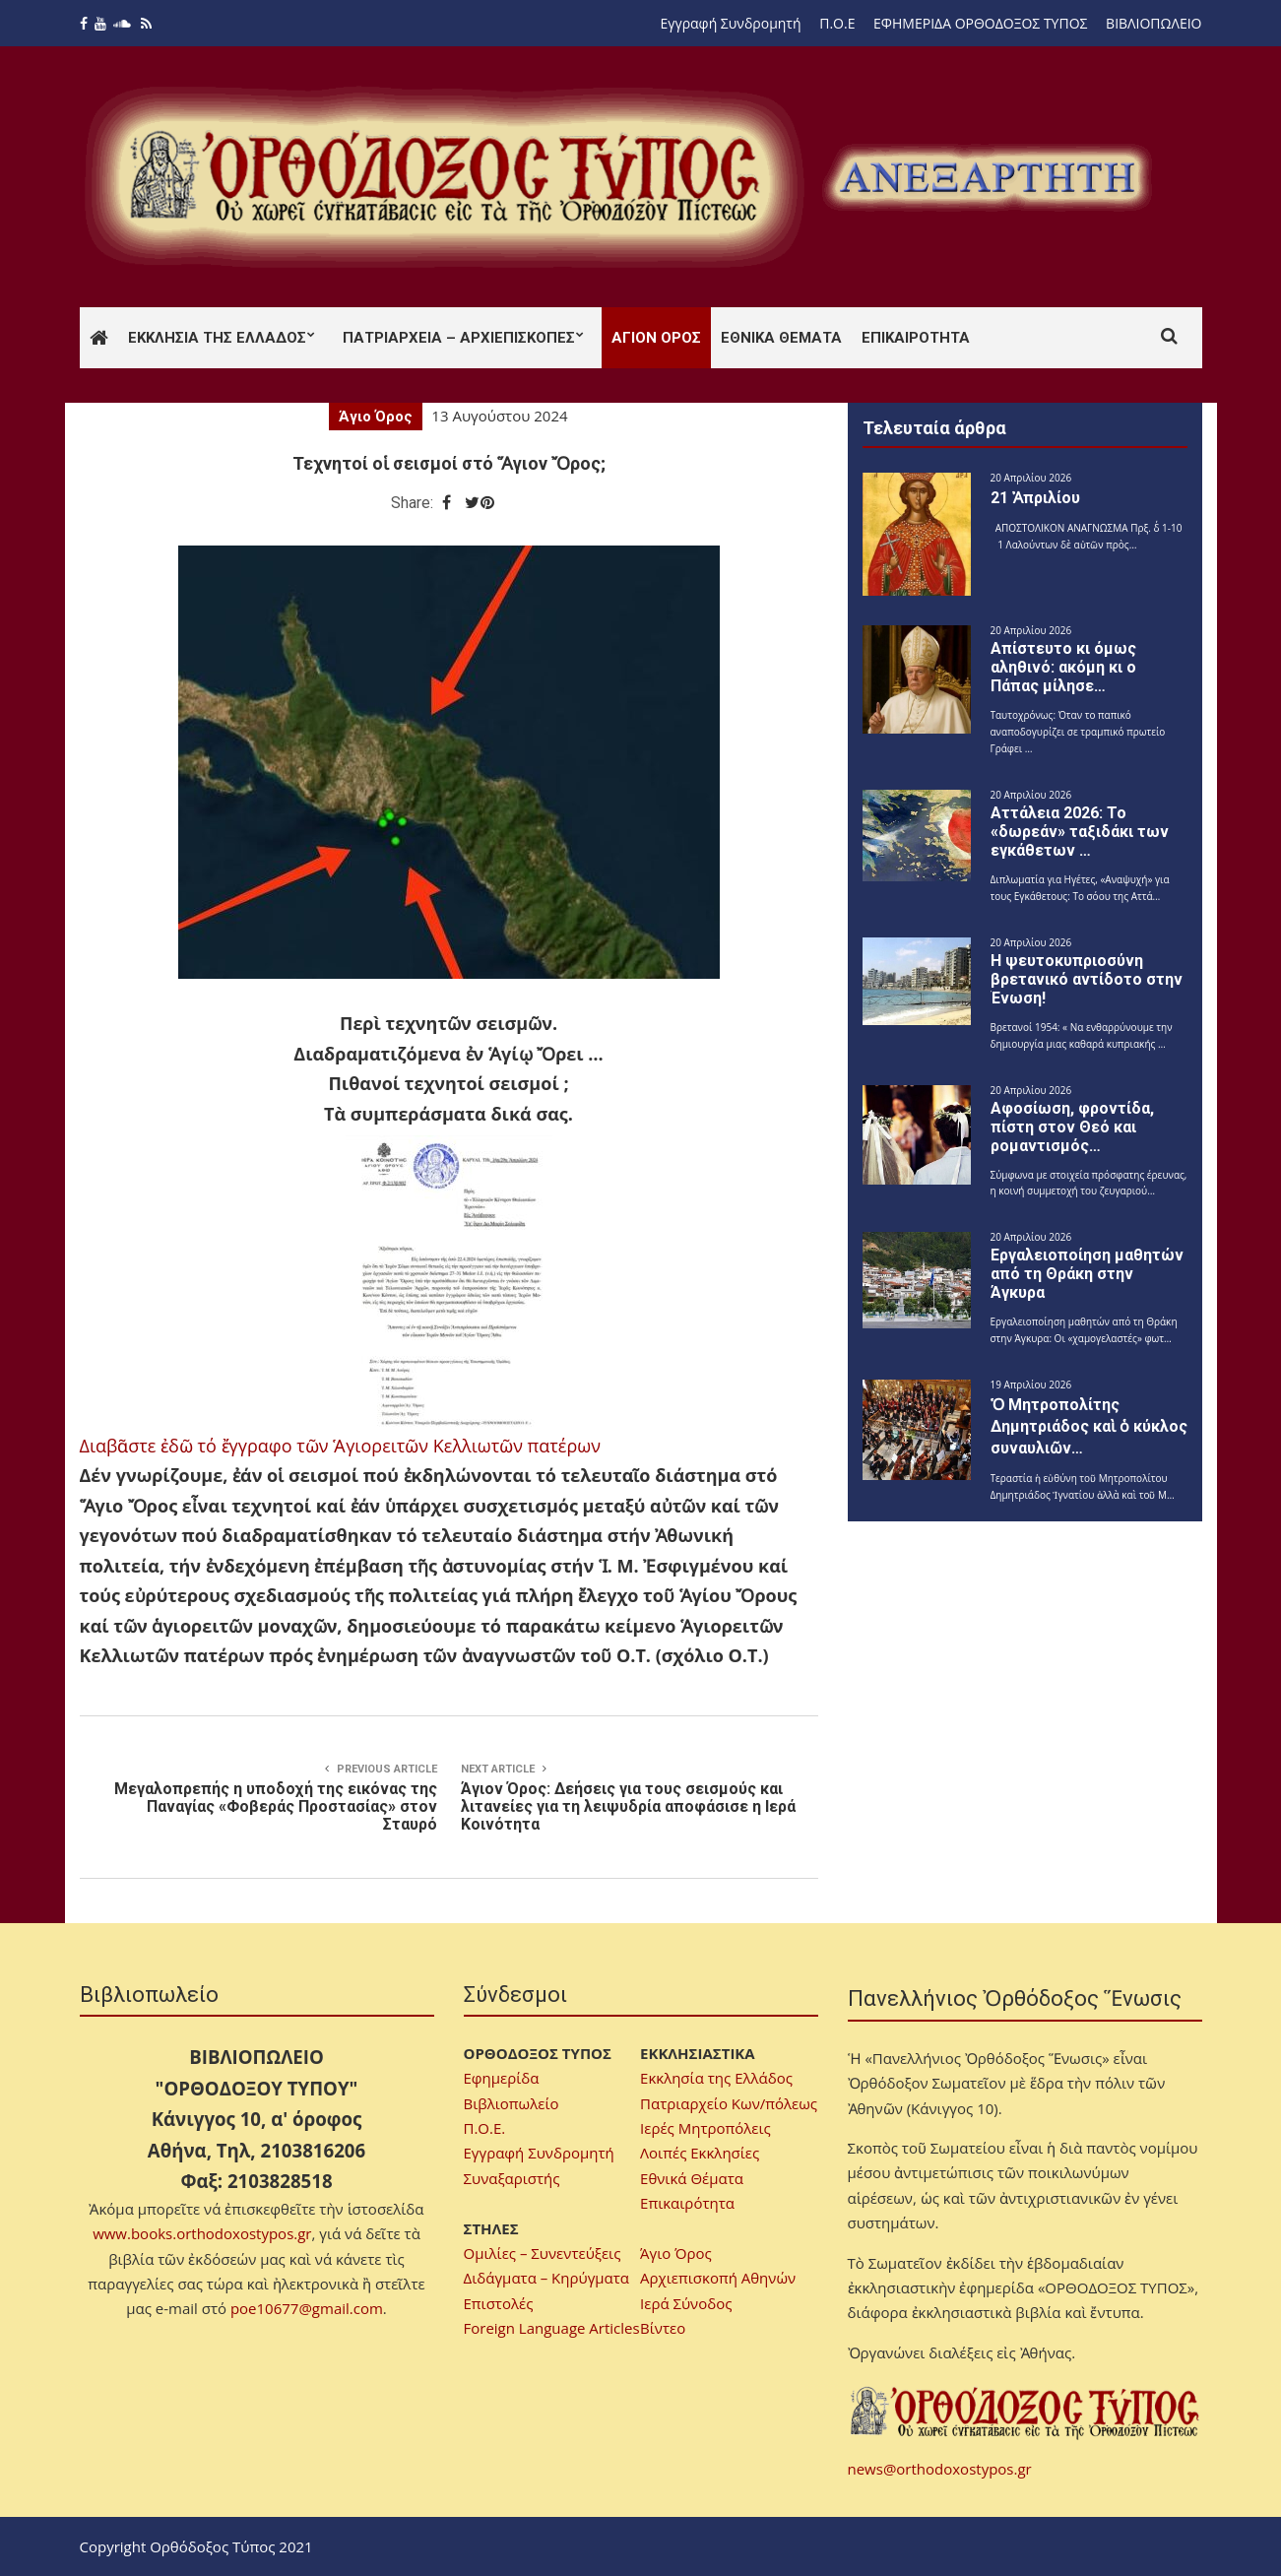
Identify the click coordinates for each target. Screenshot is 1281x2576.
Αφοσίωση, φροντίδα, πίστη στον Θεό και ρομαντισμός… (1072, 1127)
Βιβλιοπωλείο (511, 2103)
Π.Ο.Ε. (485, 2128)
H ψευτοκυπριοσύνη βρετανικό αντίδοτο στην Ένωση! (1087, 979)
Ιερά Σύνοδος (686, 2303)
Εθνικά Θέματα (781, 338)
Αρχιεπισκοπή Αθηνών (718, 2277)
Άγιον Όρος (656, 338)
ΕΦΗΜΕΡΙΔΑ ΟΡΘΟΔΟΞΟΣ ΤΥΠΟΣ (980, 23)
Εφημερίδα (502, 2078)
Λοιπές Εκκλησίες (699, 2152)
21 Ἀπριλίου (1035, 497)
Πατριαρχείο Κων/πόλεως (728, 2103)
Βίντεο (662, 2328)
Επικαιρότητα (916, 338)
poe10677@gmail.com (306, 2308)
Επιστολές (499, 2303)
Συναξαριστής (512, 2178)
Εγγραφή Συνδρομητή (731, 23)
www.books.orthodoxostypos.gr (202, 2233)
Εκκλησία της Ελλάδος (217, 338)
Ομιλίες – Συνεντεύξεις (542, 2253)
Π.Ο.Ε (837, 23)
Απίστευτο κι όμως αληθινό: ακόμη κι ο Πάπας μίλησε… (1063, 667)
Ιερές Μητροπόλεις (705, 2128)
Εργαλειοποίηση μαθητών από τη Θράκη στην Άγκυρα (1087, 1274)
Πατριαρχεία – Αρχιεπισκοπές (459, 338)
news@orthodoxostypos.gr (940, 2469)
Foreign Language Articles (552, 2328)
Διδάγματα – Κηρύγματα (547, 2277)
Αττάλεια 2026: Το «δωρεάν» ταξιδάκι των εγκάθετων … (1080, 832)
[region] (986, 177)
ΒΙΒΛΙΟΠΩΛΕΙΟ (1153, 23)
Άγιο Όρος (376, 416)
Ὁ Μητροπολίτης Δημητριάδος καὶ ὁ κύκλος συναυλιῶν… (1089, 1426)
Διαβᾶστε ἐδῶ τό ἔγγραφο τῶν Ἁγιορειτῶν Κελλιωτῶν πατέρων (340, 1445)
